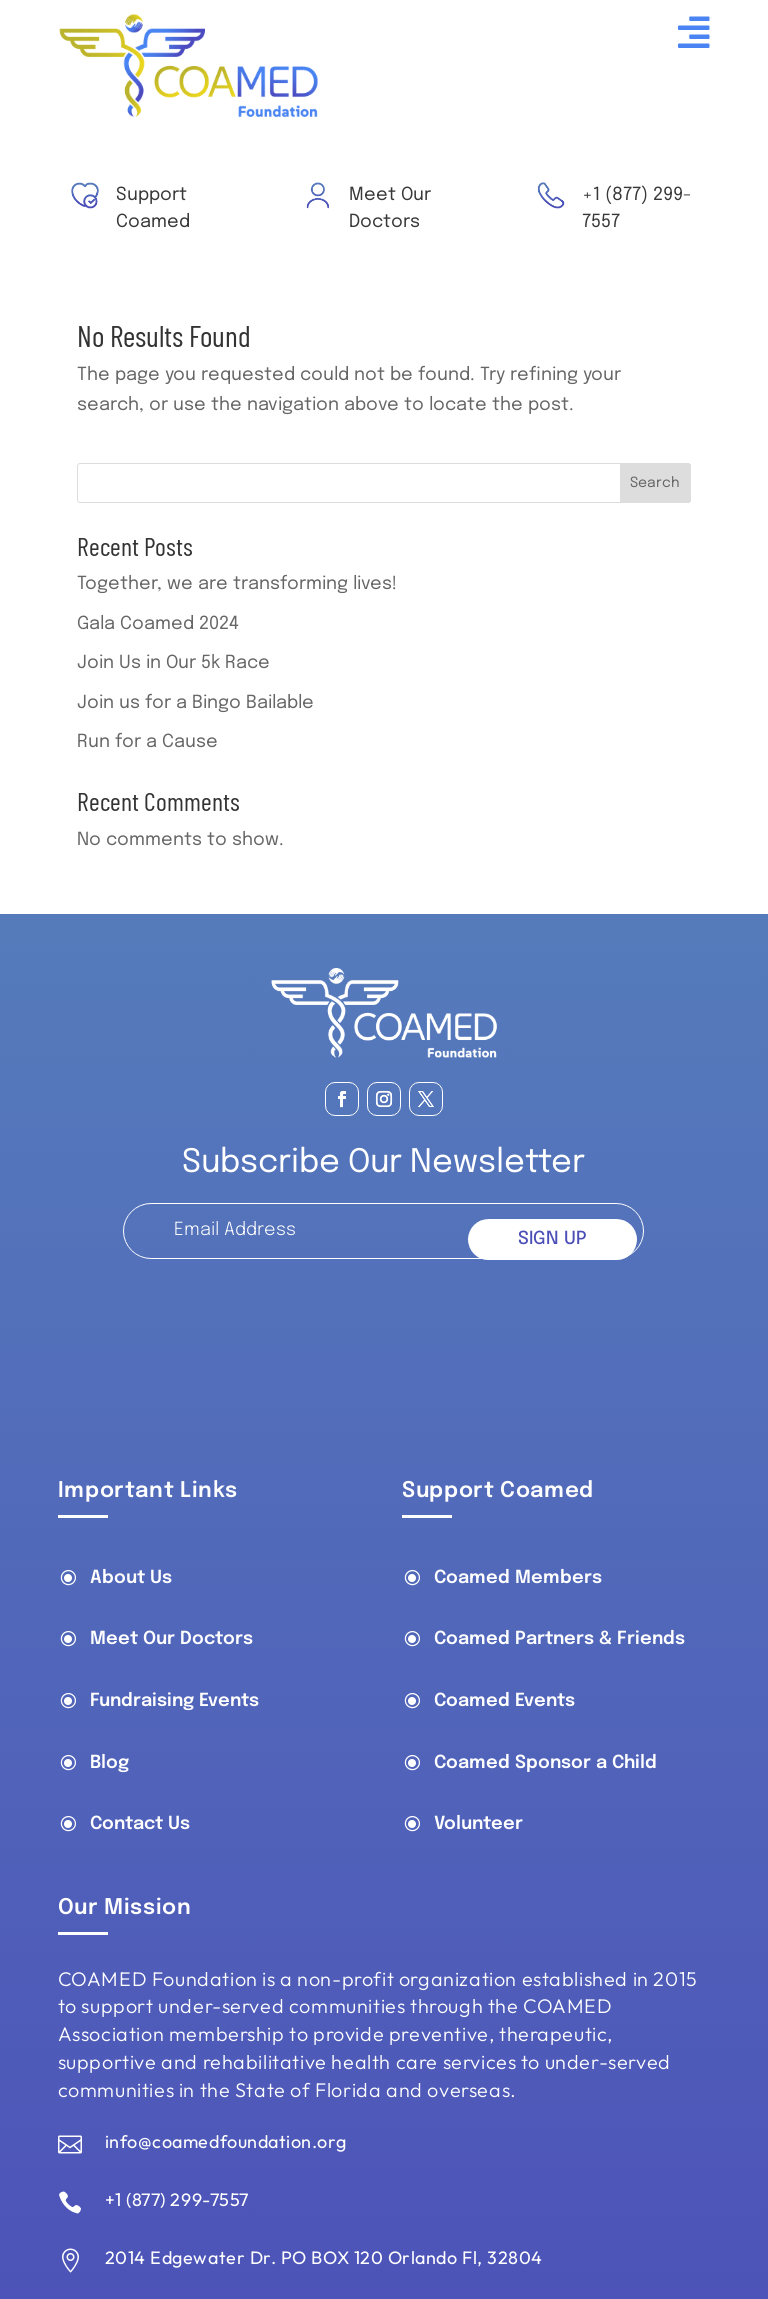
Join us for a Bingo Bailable (195, 703)
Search (655, 483)
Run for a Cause (147, 742)
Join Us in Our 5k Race (173, 663)
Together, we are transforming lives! (237, 584)
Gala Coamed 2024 (158, 624)
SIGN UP (552, 1239)
